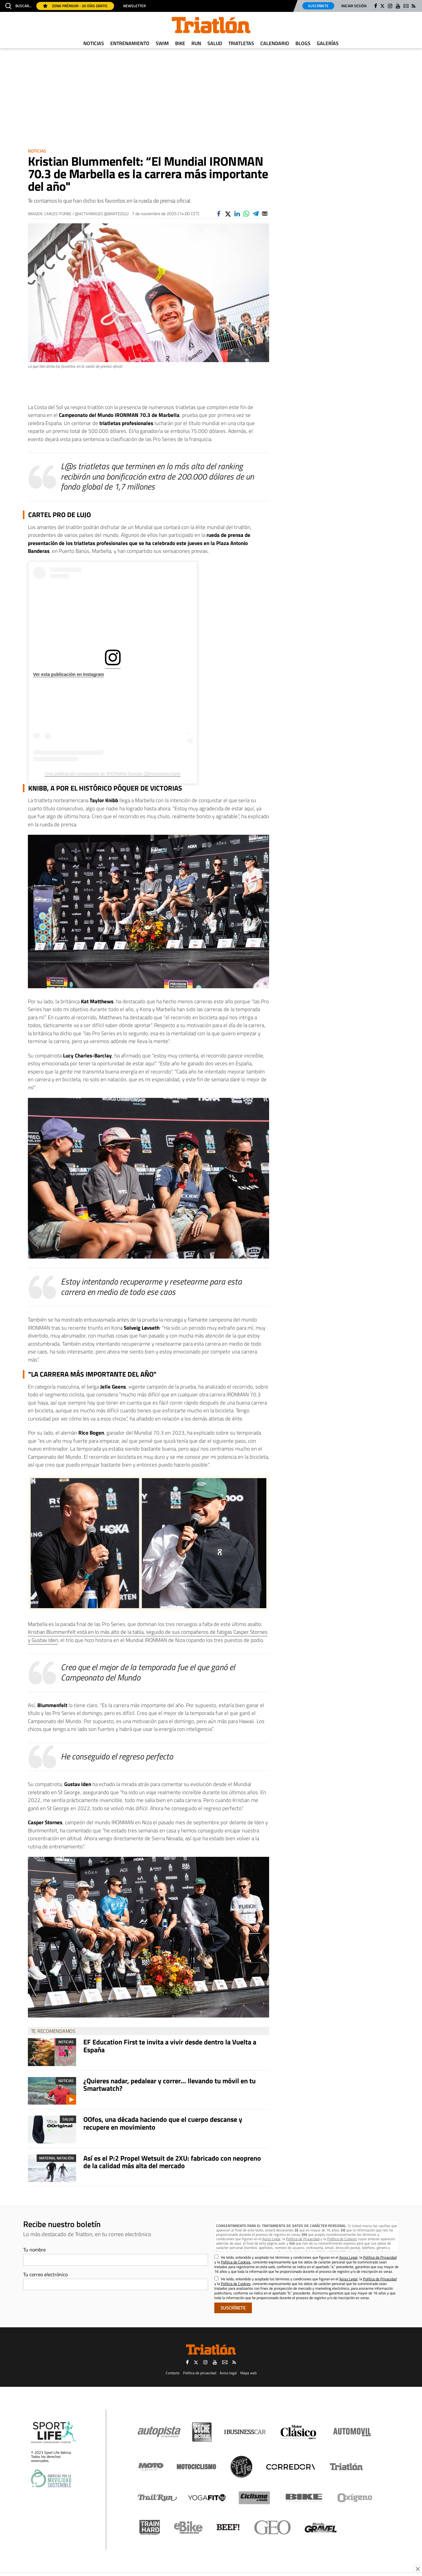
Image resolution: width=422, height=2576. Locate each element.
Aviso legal (228, 2373)
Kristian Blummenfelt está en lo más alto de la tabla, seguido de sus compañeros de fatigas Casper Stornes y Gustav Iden (148, 1636)
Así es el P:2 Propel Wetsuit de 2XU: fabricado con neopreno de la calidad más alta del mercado (172, 2162)
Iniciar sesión (354, 6)
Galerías (328, 43)
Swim (162, 43)
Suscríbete (318, 6)
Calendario (274, 43)
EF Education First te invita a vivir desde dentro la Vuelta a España (169, 2046)
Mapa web (248, 2373)
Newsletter (134, 6)
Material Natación (56, 2158)
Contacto (173, 2373)
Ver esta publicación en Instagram (68, 674)
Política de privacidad (199, 2373)
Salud (214, 43)
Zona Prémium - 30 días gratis (75, 6)
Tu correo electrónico (45, 2274)
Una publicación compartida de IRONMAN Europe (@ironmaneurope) (112, 773)
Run (196, 43)
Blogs (302, 43)
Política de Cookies (342, 2239)
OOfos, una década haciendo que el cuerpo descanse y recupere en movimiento (162, 2123)
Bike (180, 43)
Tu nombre (34, 2249)
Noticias (93, 43)
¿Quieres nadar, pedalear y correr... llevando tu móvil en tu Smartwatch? (169, 2084)
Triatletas (241, 43)
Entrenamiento (129, 43)
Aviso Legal (271, 2239)
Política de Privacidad (303, 2239)
